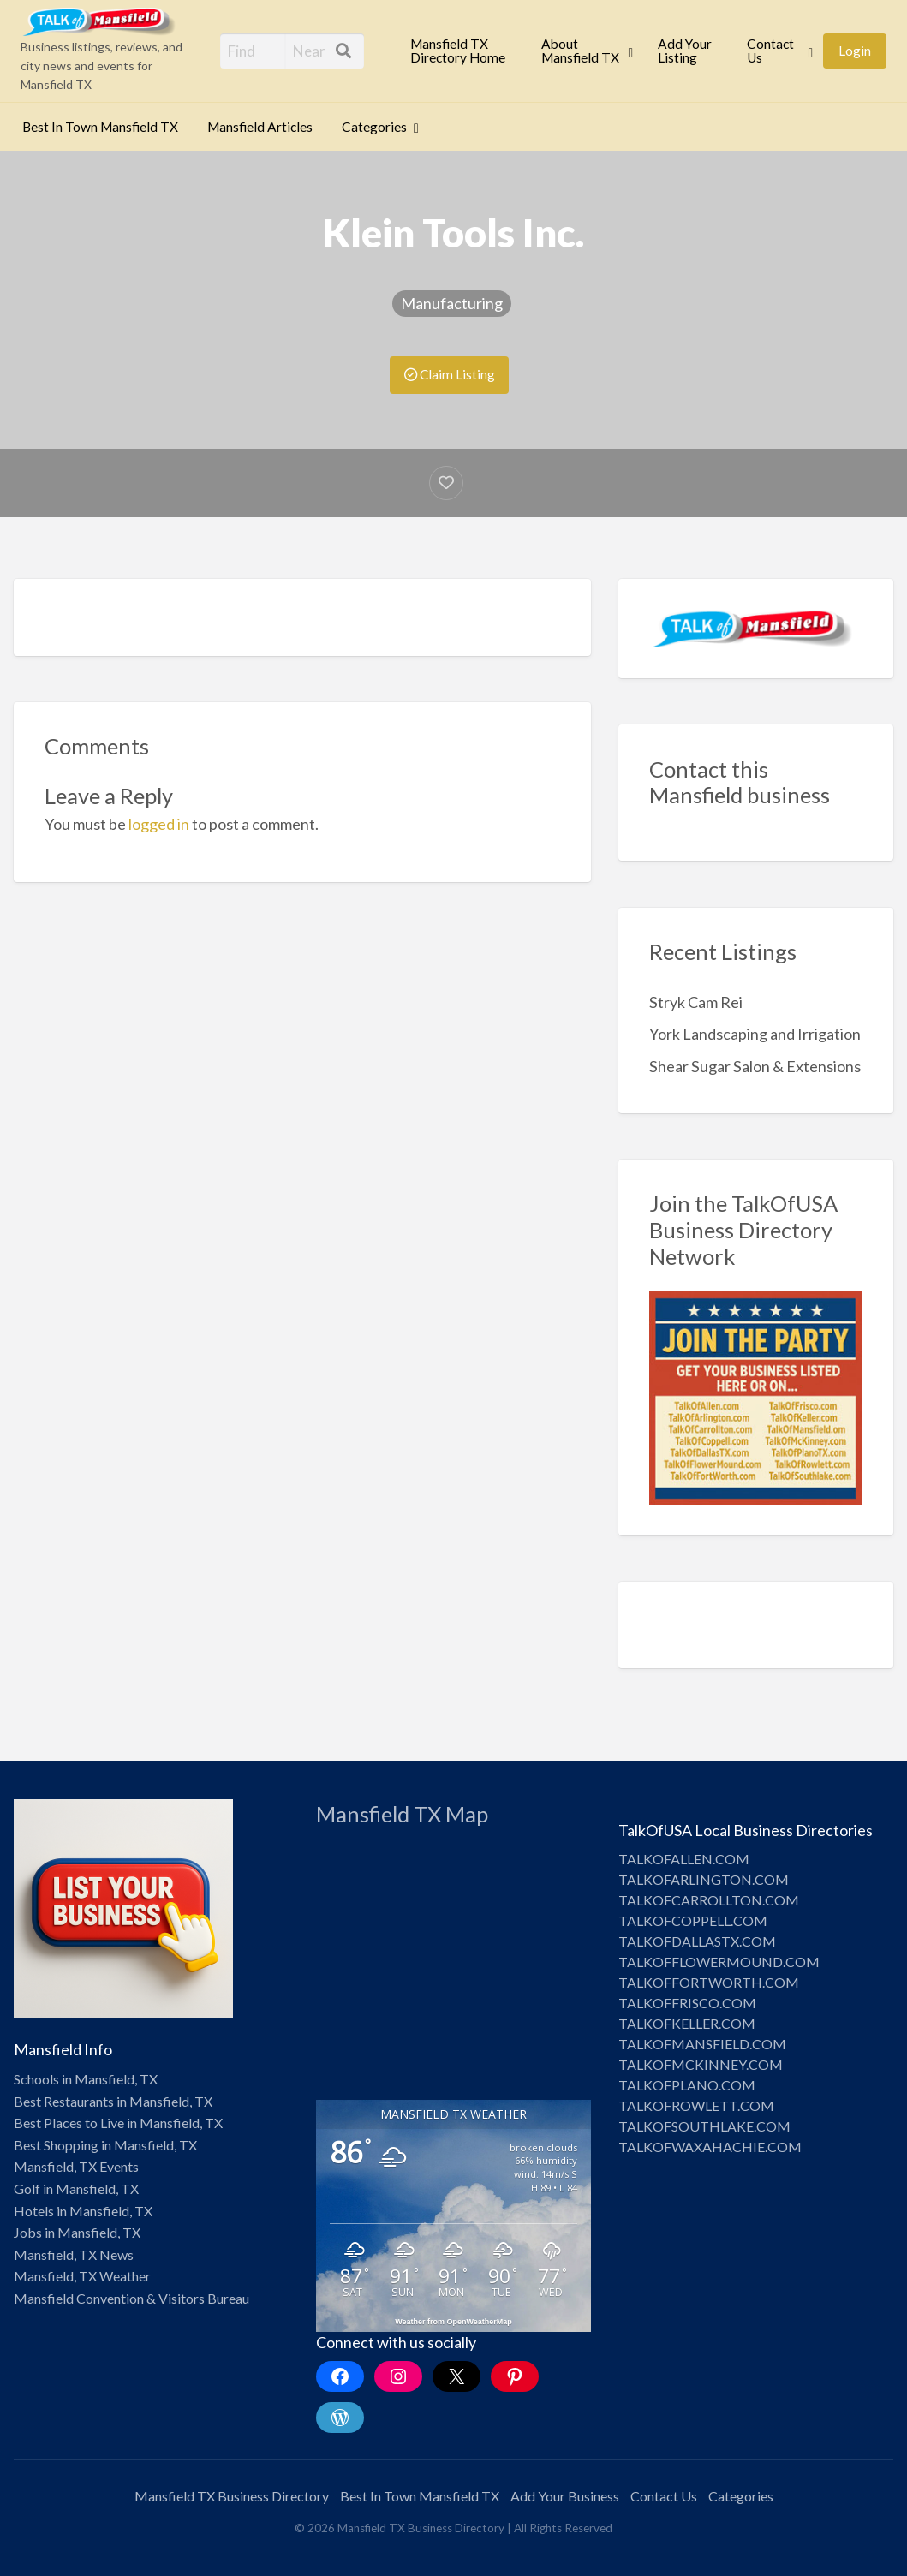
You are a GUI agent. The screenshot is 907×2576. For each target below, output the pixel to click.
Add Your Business (564, 2496)
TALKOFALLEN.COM (683, 1859)
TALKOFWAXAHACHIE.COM (710, 2146)
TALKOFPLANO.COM (686, 2085)
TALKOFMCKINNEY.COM (700, 2064)
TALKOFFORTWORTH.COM (708, 1982)
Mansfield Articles (260, 126)
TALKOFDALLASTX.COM (697, 1941)
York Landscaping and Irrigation (755, 1033)
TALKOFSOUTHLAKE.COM (704, 2126)
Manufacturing (452, 303)
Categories (374, 126)
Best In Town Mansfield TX (100, 126)
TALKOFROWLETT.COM (696, 2105)
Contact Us (770, 50)
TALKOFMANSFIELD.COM (702, 2044)
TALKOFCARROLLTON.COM (708, 1900)
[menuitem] (461, 51)
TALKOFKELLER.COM (686, 2023)
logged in (158, 823)
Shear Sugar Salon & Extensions (755, 1066)
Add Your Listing (685, 50)
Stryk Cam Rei (696, 1002)
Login (854, 50)
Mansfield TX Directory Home (457, 50)
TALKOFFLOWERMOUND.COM (719, 1961)
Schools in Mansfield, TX (86, 2079)
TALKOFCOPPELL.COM (692, 1920)
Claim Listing (449, 374)
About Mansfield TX (580, 50)
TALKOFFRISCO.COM (687, 2003)
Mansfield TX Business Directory (231, 2496)
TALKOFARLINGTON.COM (703, 1879)
